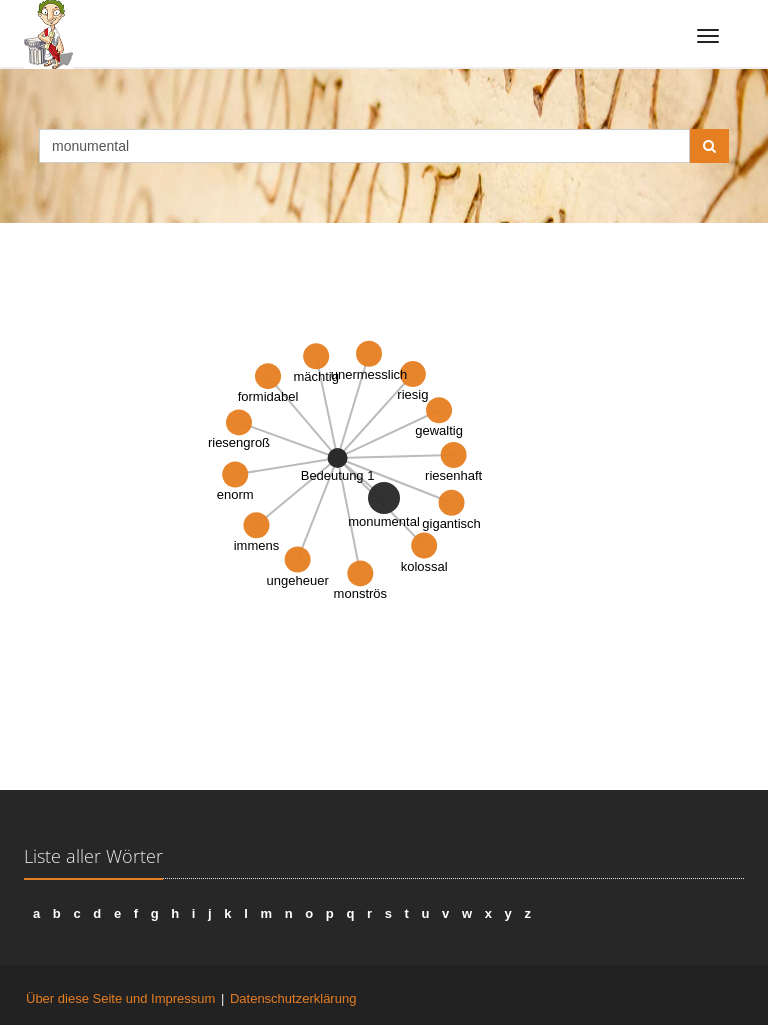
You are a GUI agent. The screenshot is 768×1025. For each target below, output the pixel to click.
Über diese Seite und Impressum (120, 998)
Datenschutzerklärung (293, 998)
